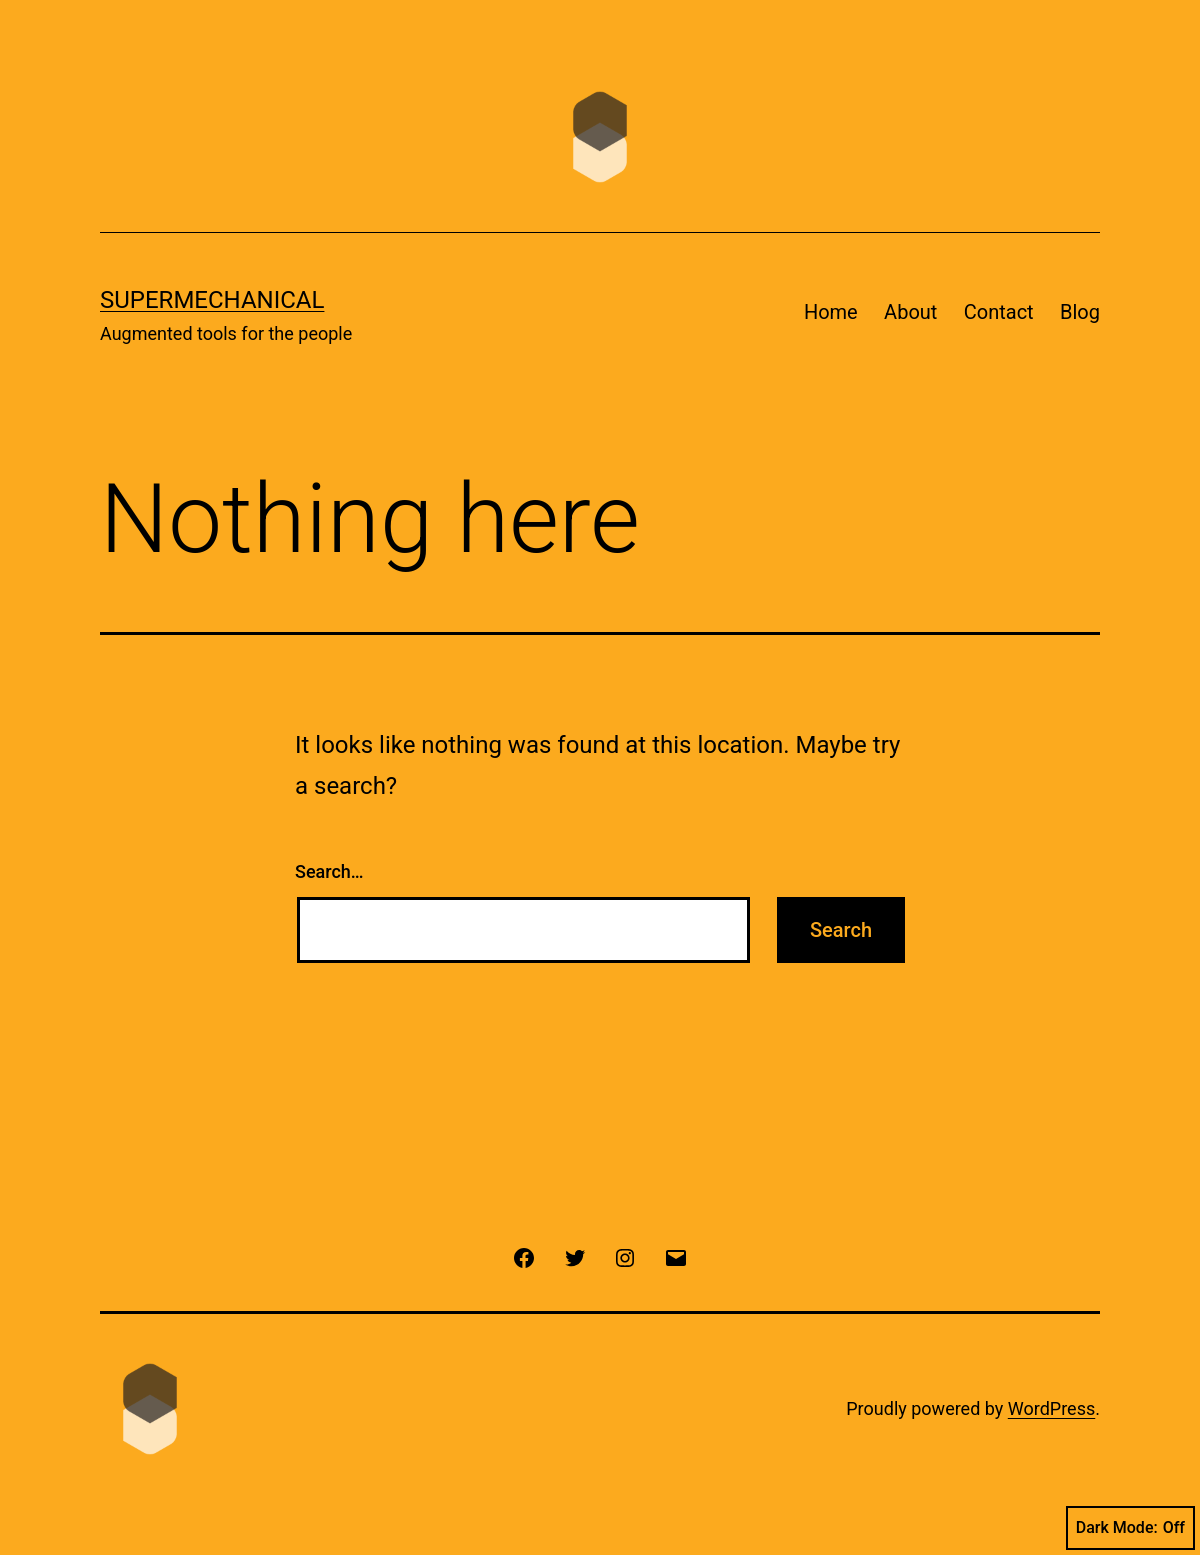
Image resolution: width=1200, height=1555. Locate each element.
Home (831, 312)
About (910, 312)
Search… (329, 871)
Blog (1080, 312)
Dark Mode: (1130, 1528)
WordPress (1051, 1408)
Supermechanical (212, 300)
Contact (999, 312)
